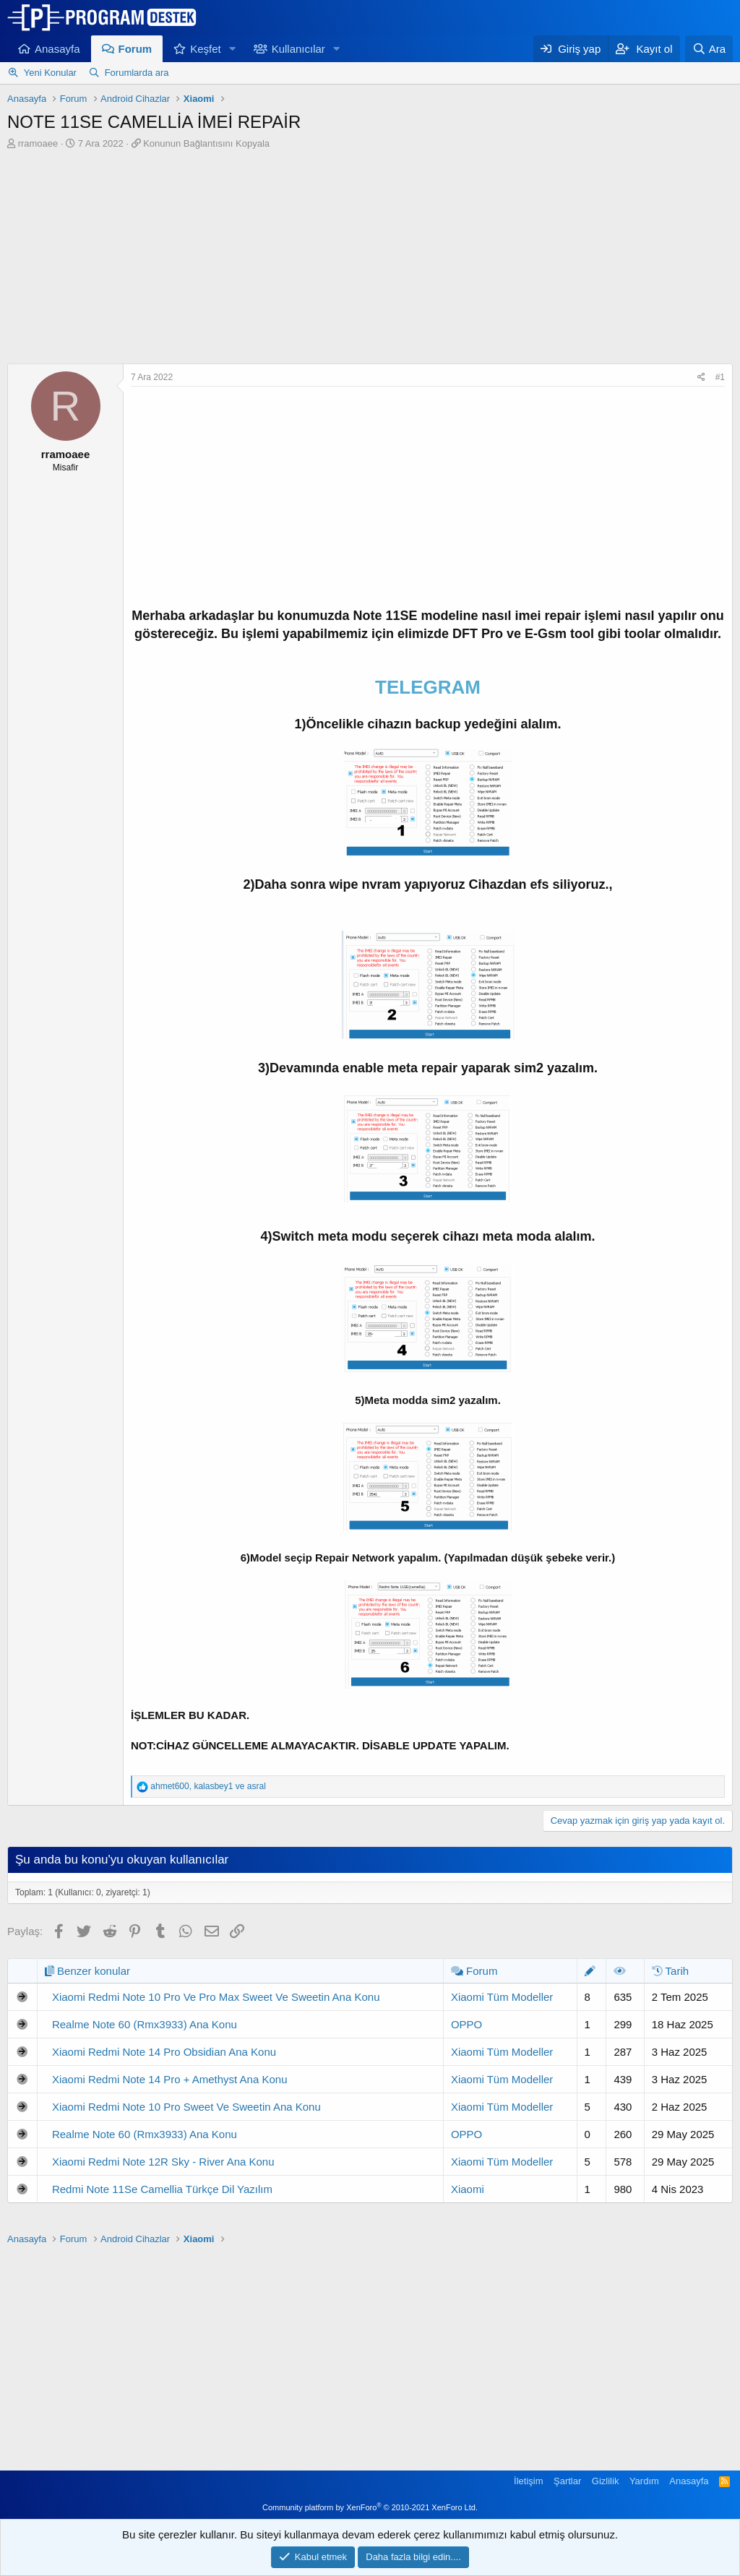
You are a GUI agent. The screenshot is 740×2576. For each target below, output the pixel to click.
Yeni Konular (50, 72)
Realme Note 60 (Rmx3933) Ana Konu (144, 2024)
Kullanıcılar (298, 49)
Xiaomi (467, 2189)
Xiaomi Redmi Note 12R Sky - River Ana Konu (163, 2161)
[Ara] (709, 48)
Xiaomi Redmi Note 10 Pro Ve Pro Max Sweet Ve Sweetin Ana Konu (216, 1997)
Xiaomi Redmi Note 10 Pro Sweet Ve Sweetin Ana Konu (186, 2107)
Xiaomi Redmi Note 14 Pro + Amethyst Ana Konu (170, 2079)
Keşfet (205, 49)
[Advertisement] (370, 259)
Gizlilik (605, 2481)
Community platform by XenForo (370, 2507)
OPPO (466, 2024)
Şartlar (567, 2481)
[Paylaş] (701, 377)
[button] (233, 48)
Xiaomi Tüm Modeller (502, 1997)
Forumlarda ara (137, 72)
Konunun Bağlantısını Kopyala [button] (206, 143)
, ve (207, 1786)
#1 (720, 377)
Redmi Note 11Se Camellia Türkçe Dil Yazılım (162, 2189)
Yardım (644, 2481)
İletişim (528, 2481)
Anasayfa (57, 49)
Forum (135, 49)
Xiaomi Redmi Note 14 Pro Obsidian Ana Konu (164, 2052)
